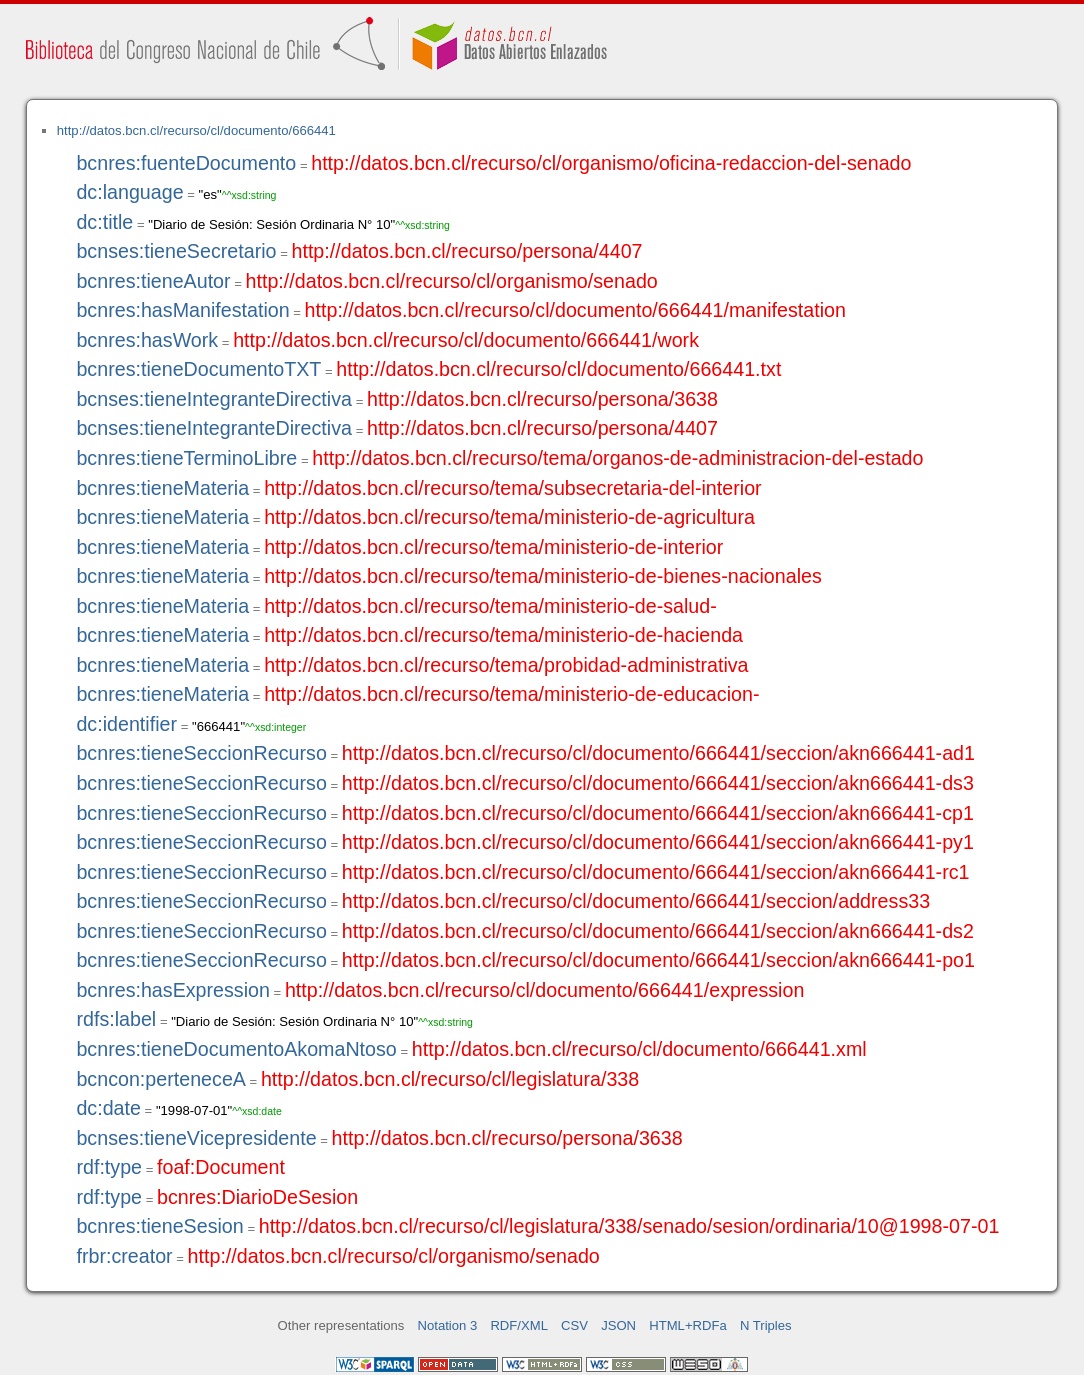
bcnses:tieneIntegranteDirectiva (214, 399)
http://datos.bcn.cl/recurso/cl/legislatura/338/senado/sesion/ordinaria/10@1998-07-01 (629, 1226)
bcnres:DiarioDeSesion (257, 1197)
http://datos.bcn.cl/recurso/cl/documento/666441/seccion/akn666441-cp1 (658, 813)
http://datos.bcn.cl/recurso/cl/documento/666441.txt (558, 369)
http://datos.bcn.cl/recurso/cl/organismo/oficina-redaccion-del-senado (611, 163)
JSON (618, 1325)
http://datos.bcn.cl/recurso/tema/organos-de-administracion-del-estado (617, 458)
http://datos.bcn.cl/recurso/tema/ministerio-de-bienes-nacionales (543, 576)
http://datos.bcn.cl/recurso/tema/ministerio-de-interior (493, 547)
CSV (574, 1325)
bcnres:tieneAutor (153, 281)
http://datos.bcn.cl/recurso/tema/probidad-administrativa (506, 665)
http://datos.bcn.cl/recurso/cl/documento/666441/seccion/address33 (636, 901)
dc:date (108, 1108)
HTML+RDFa (688, 1325)
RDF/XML (519, 1325)
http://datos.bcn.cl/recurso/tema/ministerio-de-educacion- (511, 694)
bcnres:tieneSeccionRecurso (201, 753)
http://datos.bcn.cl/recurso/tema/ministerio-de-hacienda (503, 635)
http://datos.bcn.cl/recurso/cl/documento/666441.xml (639, 1049)
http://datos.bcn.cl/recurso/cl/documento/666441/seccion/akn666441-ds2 (658, 931)
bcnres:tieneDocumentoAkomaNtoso (236, 1049)
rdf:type (109, 1167)
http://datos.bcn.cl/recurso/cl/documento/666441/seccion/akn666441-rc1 (656, 872)
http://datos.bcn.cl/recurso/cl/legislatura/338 (450, 1079)
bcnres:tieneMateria (162, 488)
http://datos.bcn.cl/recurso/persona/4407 (467, 251)
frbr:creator (124, 1256)
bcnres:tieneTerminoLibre (186, 458)
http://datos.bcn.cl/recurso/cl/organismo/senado (452, 281)
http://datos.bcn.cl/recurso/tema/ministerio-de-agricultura (509, 517)
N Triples (766, 1325)
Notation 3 (448, 1325)
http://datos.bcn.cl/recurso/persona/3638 (542, 399)
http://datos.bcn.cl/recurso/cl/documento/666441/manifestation (575, 310)
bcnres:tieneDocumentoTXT (198, 369)
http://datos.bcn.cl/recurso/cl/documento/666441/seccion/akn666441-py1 (658, 842)
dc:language (129, 192)
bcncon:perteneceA (161, 1079)
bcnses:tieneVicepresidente (196, 1138)
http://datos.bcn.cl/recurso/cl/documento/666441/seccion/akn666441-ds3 (658, 783)
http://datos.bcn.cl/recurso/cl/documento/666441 (196, 130)
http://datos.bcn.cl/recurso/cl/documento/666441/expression (544, 990)
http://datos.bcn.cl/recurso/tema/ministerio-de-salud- (490, 606)
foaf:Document (221, 1167)
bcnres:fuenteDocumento (186, 163)
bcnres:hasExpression (173, 990)
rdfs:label (116, 1019)
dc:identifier (126, 724)
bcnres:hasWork (147, 340)
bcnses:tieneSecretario (176, 251)
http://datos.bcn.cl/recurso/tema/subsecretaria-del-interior (512, 488)
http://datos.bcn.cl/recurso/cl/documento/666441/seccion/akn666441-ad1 (658, 753)
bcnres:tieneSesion (159, 1226)
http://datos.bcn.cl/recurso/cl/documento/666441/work (466, 340)
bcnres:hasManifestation (182, 310)
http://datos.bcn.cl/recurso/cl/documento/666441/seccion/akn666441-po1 (658, 960)
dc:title (104, 222)
